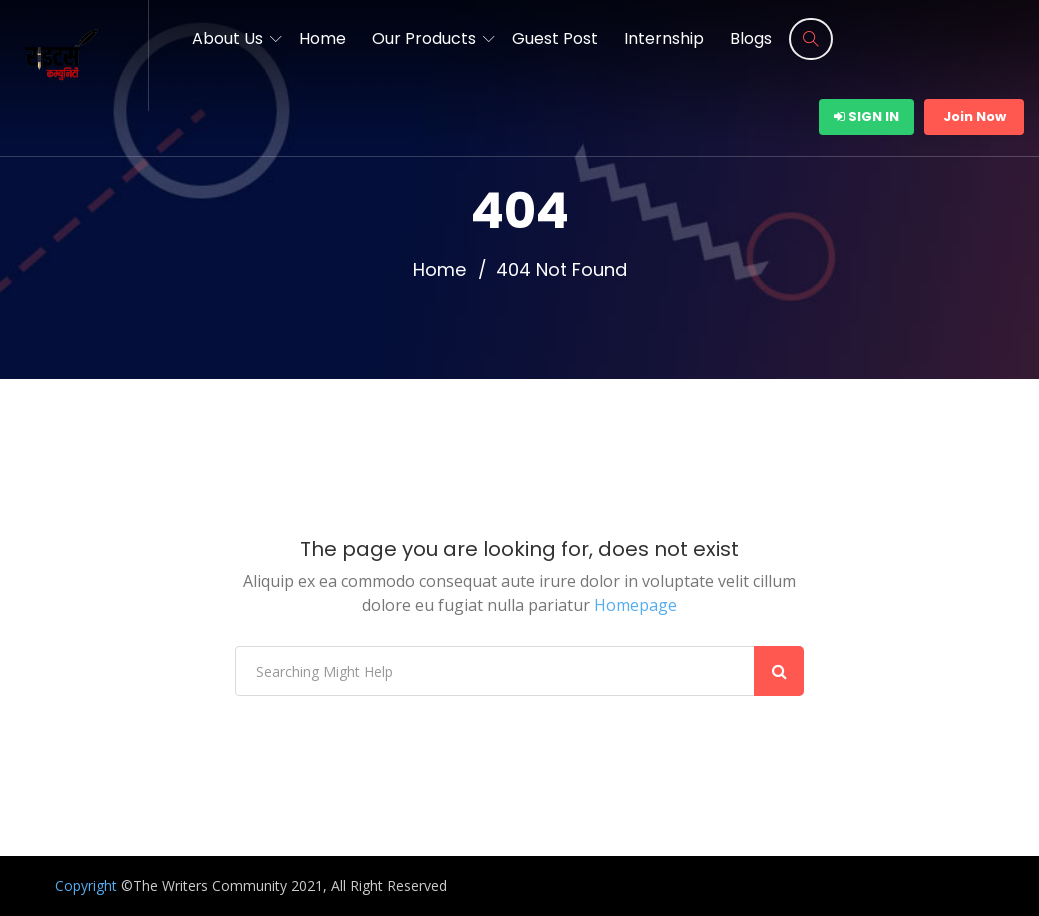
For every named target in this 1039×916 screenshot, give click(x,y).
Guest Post (555, 38)
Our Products (424, 38)
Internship (664, 38)
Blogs (751, 38)
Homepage (635, 605)
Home (322, 38)
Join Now (974, 116)
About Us (227, 38)
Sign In (866, 116)
